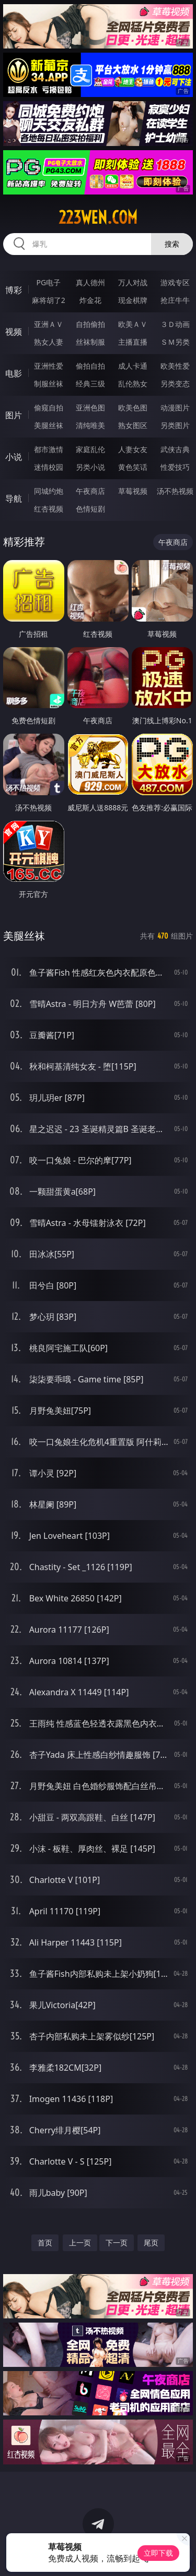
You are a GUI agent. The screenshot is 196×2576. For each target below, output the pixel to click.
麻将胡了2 (48, 300)
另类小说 (90, 467)
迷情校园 (48, 467)
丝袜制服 (90, 342)
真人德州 (90, 282)
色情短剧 (90, 509)
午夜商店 (90, 491)
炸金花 (90, 300)
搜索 (172, 244)
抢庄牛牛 (175, 300)
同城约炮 (48, 491)
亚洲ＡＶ (48, 324)
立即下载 (158, 2553)
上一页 (80, 2242)
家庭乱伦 (90, 449)
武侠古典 (175, 449)
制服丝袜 (48, 383)
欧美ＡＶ (132, 324)
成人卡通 (132, 366)
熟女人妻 (48, 342)
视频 (13, 331)
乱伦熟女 (132, 383)
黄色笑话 (132, 467)
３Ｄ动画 (175, 324)
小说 (13, 457)
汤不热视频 (175, 491)
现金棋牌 (132, 300)
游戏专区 (175, 282)
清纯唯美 (90, 425)
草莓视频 (132, 491)
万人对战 (132, 282)
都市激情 (48, 449)
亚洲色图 (90, 407)
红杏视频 (48, 509)
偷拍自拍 (90, 366)
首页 (45, 2242)
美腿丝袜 (48, 425)
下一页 (117, 2242)
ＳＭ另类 (175, 342)
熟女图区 (132, 425)
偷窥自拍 (48, 407)
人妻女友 (132, 449)
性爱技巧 (175, 467)
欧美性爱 (175, 366)
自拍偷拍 (90, 324)
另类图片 (175, 425)
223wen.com (98, 217)
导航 (13, 498)
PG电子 (48, 282)
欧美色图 (132, 407)
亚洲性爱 (48, 366)
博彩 (13, 290)
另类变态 (175, 383)
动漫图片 (175, 407)
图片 (13, 415)
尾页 (151, 2242)
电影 (13, 373)
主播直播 (132, 342)
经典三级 (90, 383)
